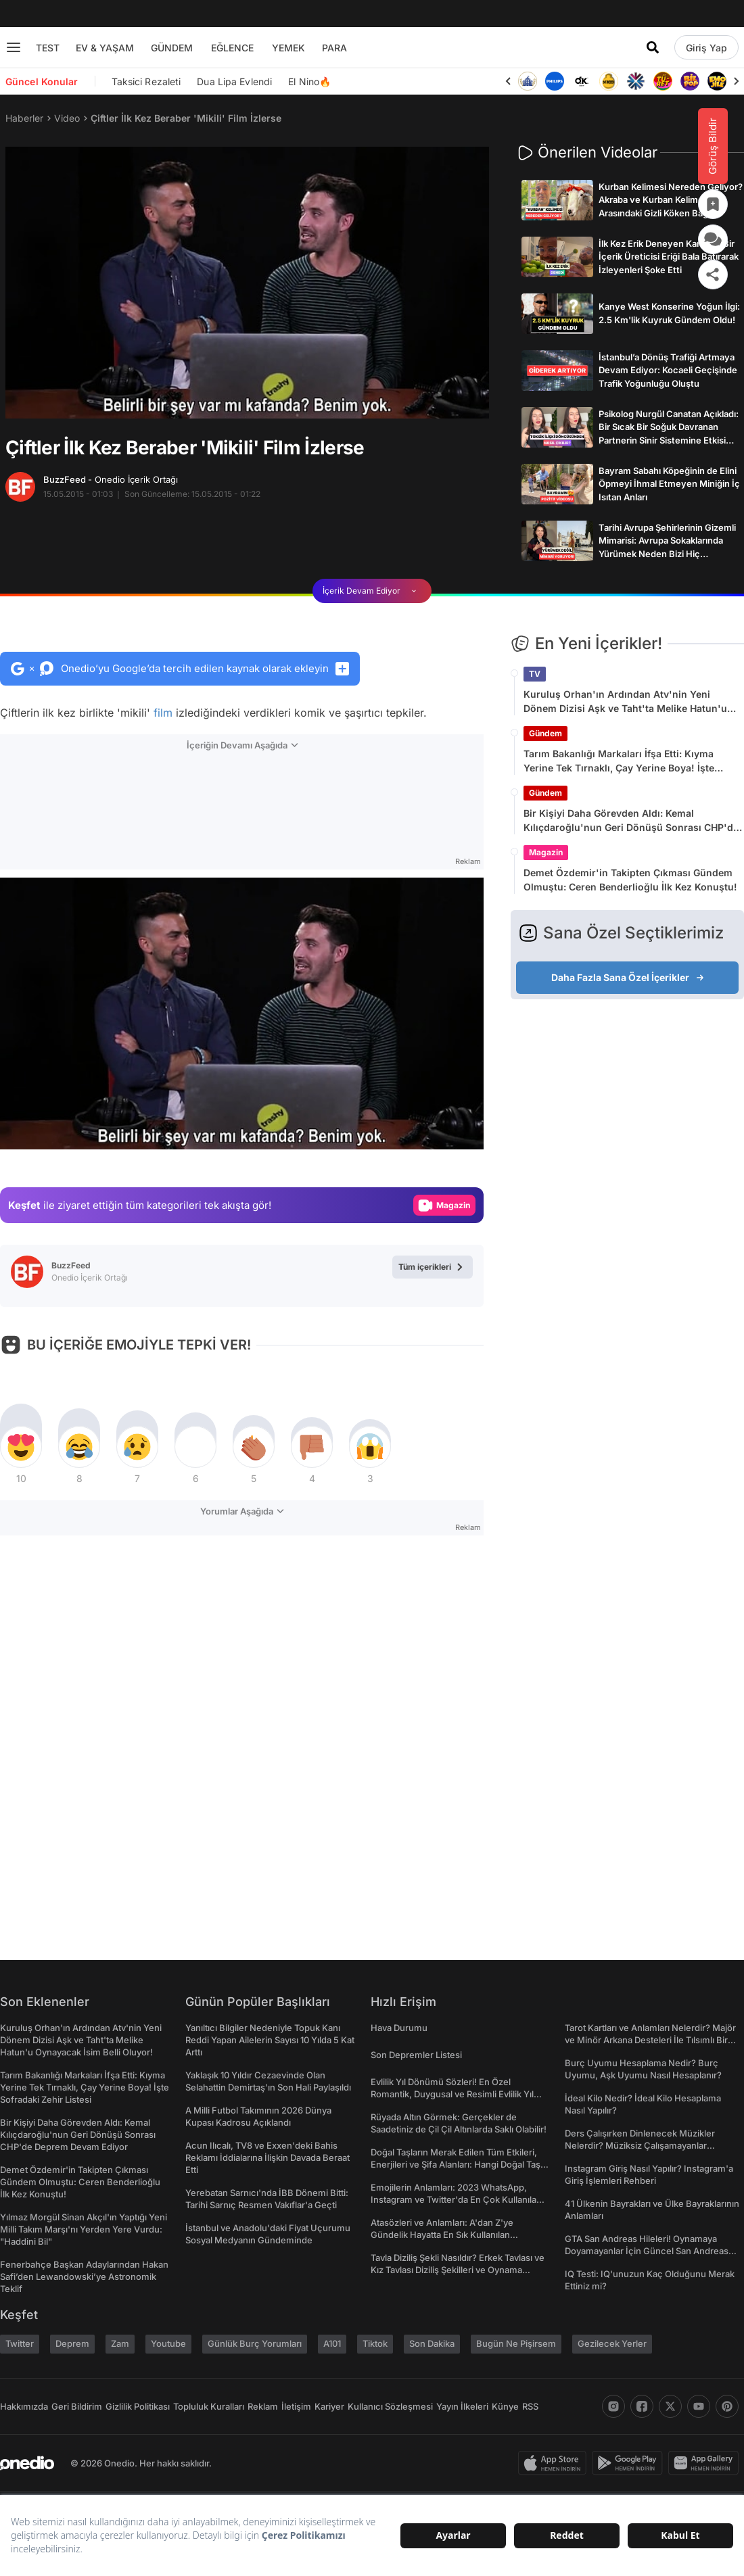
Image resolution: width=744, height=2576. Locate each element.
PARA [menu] (334, 47)
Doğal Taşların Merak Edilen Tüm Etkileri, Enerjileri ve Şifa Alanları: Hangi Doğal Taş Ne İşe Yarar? (455, 2164)
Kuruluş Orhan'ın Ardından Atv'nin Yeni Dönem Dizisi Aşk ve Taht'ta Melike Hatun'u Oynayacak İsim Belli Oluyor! (625, 701)
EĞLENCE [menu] (232, 47)
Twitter (19, 2343)
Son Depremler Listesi (416, 2054)
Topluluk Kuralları (208, 2406)
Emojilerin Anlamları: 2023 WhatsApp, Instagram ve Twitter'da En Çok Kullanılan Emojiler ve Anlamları (456, 2199)
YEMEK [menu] (288, 47)
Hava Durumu (399, 2027)
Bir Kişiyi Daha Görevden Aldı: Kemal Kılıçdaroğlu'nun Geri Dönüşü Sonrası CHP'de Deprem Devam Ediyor (631, 820)
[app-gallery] (706, 2463)
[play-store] (630, 2463)
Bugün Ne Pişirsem (516, 2343)
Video (67, 118)
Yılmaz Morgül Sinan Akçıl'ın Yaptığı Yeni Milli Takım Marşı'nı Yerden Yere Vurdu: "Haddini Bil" (83, 2229)
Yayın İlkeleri (462, 2406)
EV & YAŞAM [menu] (105, 47)
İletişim (296, 2406)
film (163, 712)
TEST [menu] (48, 47)
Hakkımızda (24, 2406)
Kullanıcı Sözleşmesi (390, 2406)
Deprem (72, 2343)
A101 (332, 2343)
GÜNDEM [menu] (172, 47)
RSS (530, 2406)
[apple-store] (555, 2463)
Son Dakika (432, 2343)
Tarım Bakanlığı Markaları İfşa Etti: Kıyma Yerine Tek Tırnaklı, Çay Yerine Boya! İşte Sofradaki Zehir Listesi (619, 761)
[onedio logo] (27, 2463)
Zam (120, 2343)
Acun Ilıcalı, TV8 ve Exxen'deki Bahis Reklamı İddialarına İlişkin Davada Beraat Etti (267, 2157)
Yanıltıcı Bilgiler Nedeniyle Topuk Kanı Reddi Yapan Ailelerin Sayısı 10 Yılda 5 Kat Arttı (269, 2039)
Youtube (168, 2343)
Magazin (546, 852)
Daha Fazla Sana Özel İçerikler (627, 977)
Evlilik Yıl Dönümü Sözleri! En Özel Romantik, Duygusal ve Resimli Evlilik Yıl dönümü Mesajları (452, 2094)
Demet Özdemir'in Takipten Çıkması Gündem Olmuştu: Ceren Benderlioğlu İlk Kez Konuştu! (630, 879)
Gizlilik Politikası (138, 2406)
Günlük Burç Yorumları (255, 2343)
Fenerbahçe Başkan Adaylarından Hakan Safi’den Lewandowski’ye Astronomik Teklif (84, 2276)
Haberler (24, 118)
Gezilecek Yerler (612, 2343)
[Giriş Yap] (706, 47)
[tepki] (21, 1447)
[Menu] (13, 47)
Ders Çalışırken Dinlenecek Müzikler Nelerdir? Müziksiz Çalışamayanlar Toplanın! (640, 2145)
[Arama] (652, 47)
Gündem (545, 733)
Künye (505, 2406)
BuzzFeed (110, 479)
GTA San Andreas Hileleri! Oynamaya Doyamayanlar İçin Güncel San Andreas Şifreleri (646, 2250)
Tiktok (375, 2343)
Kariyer (329, 2406)
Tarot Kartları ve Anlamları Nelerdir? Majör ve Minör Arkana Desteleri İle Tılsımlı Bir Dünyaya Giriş (650, 2039)
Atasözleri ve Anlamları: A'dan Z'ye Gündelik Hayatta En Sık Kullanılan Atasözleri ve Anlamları (442, 2234)
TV (534, 674)
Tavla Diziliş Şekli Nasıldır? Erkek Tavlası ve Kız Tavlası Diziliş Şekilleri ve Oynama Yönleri (457, 2269)
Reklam (263, 2406)
